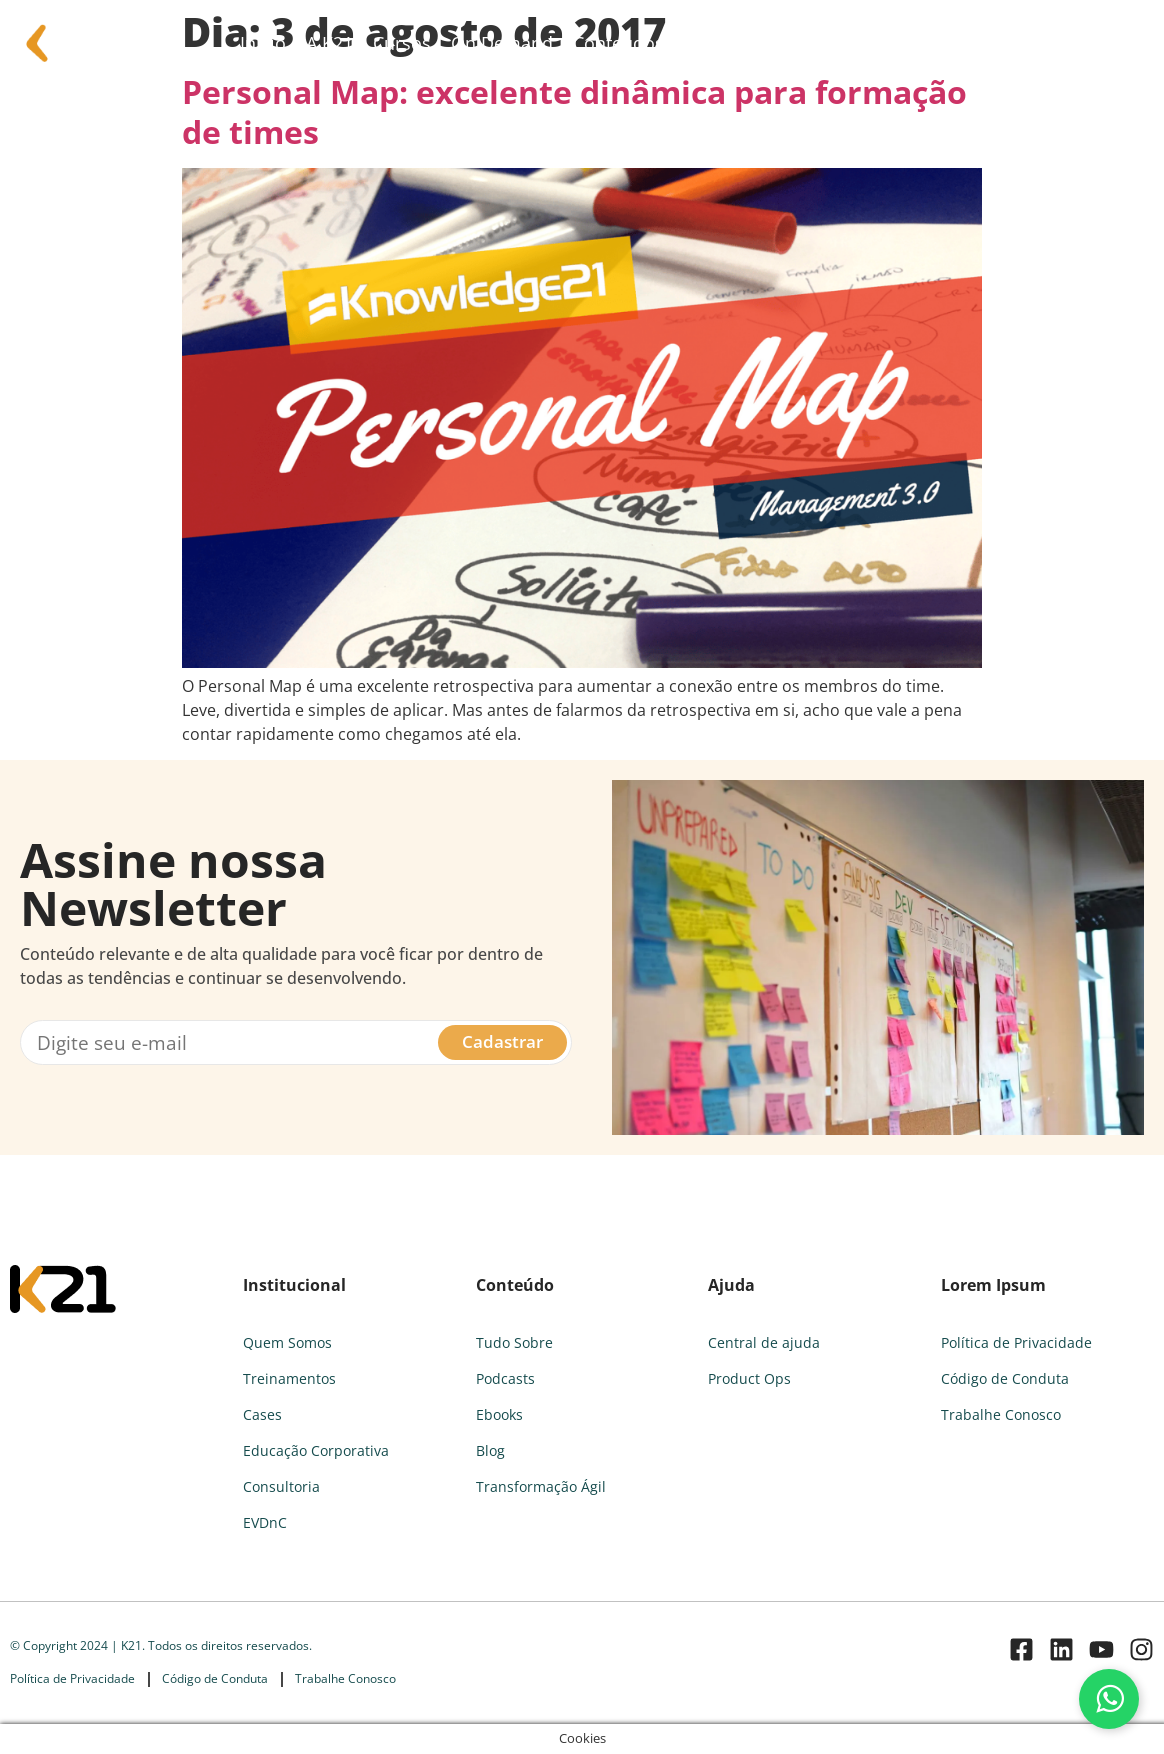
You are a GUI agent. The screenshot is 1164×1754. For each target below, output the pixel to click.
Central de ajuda (764, 1342)
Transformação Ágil (541, 1486)
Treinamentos (289, 1378)
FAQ (701, 43)
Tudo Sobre (514, 1342)
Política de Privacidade (1016, 1342)
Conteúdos (618, 43)
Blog (490, 1450)
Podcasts (505, 1378)
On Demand (502, 43)
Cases (262, 1414)
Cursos (402, 43)
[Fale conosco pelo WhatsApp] (1109, 1699)
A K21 (329, 43)
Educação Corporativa (316, 1450)
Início (263, 43)
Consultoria (786, 43)
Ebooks (499, 1414)
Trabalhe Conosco (1001, 1414)
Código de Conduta (1005, 1378)
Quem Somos (287, 1342)
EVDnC (265, 1522)
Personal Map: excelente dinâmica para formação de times (574, 111)
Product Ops (749, 1378)
